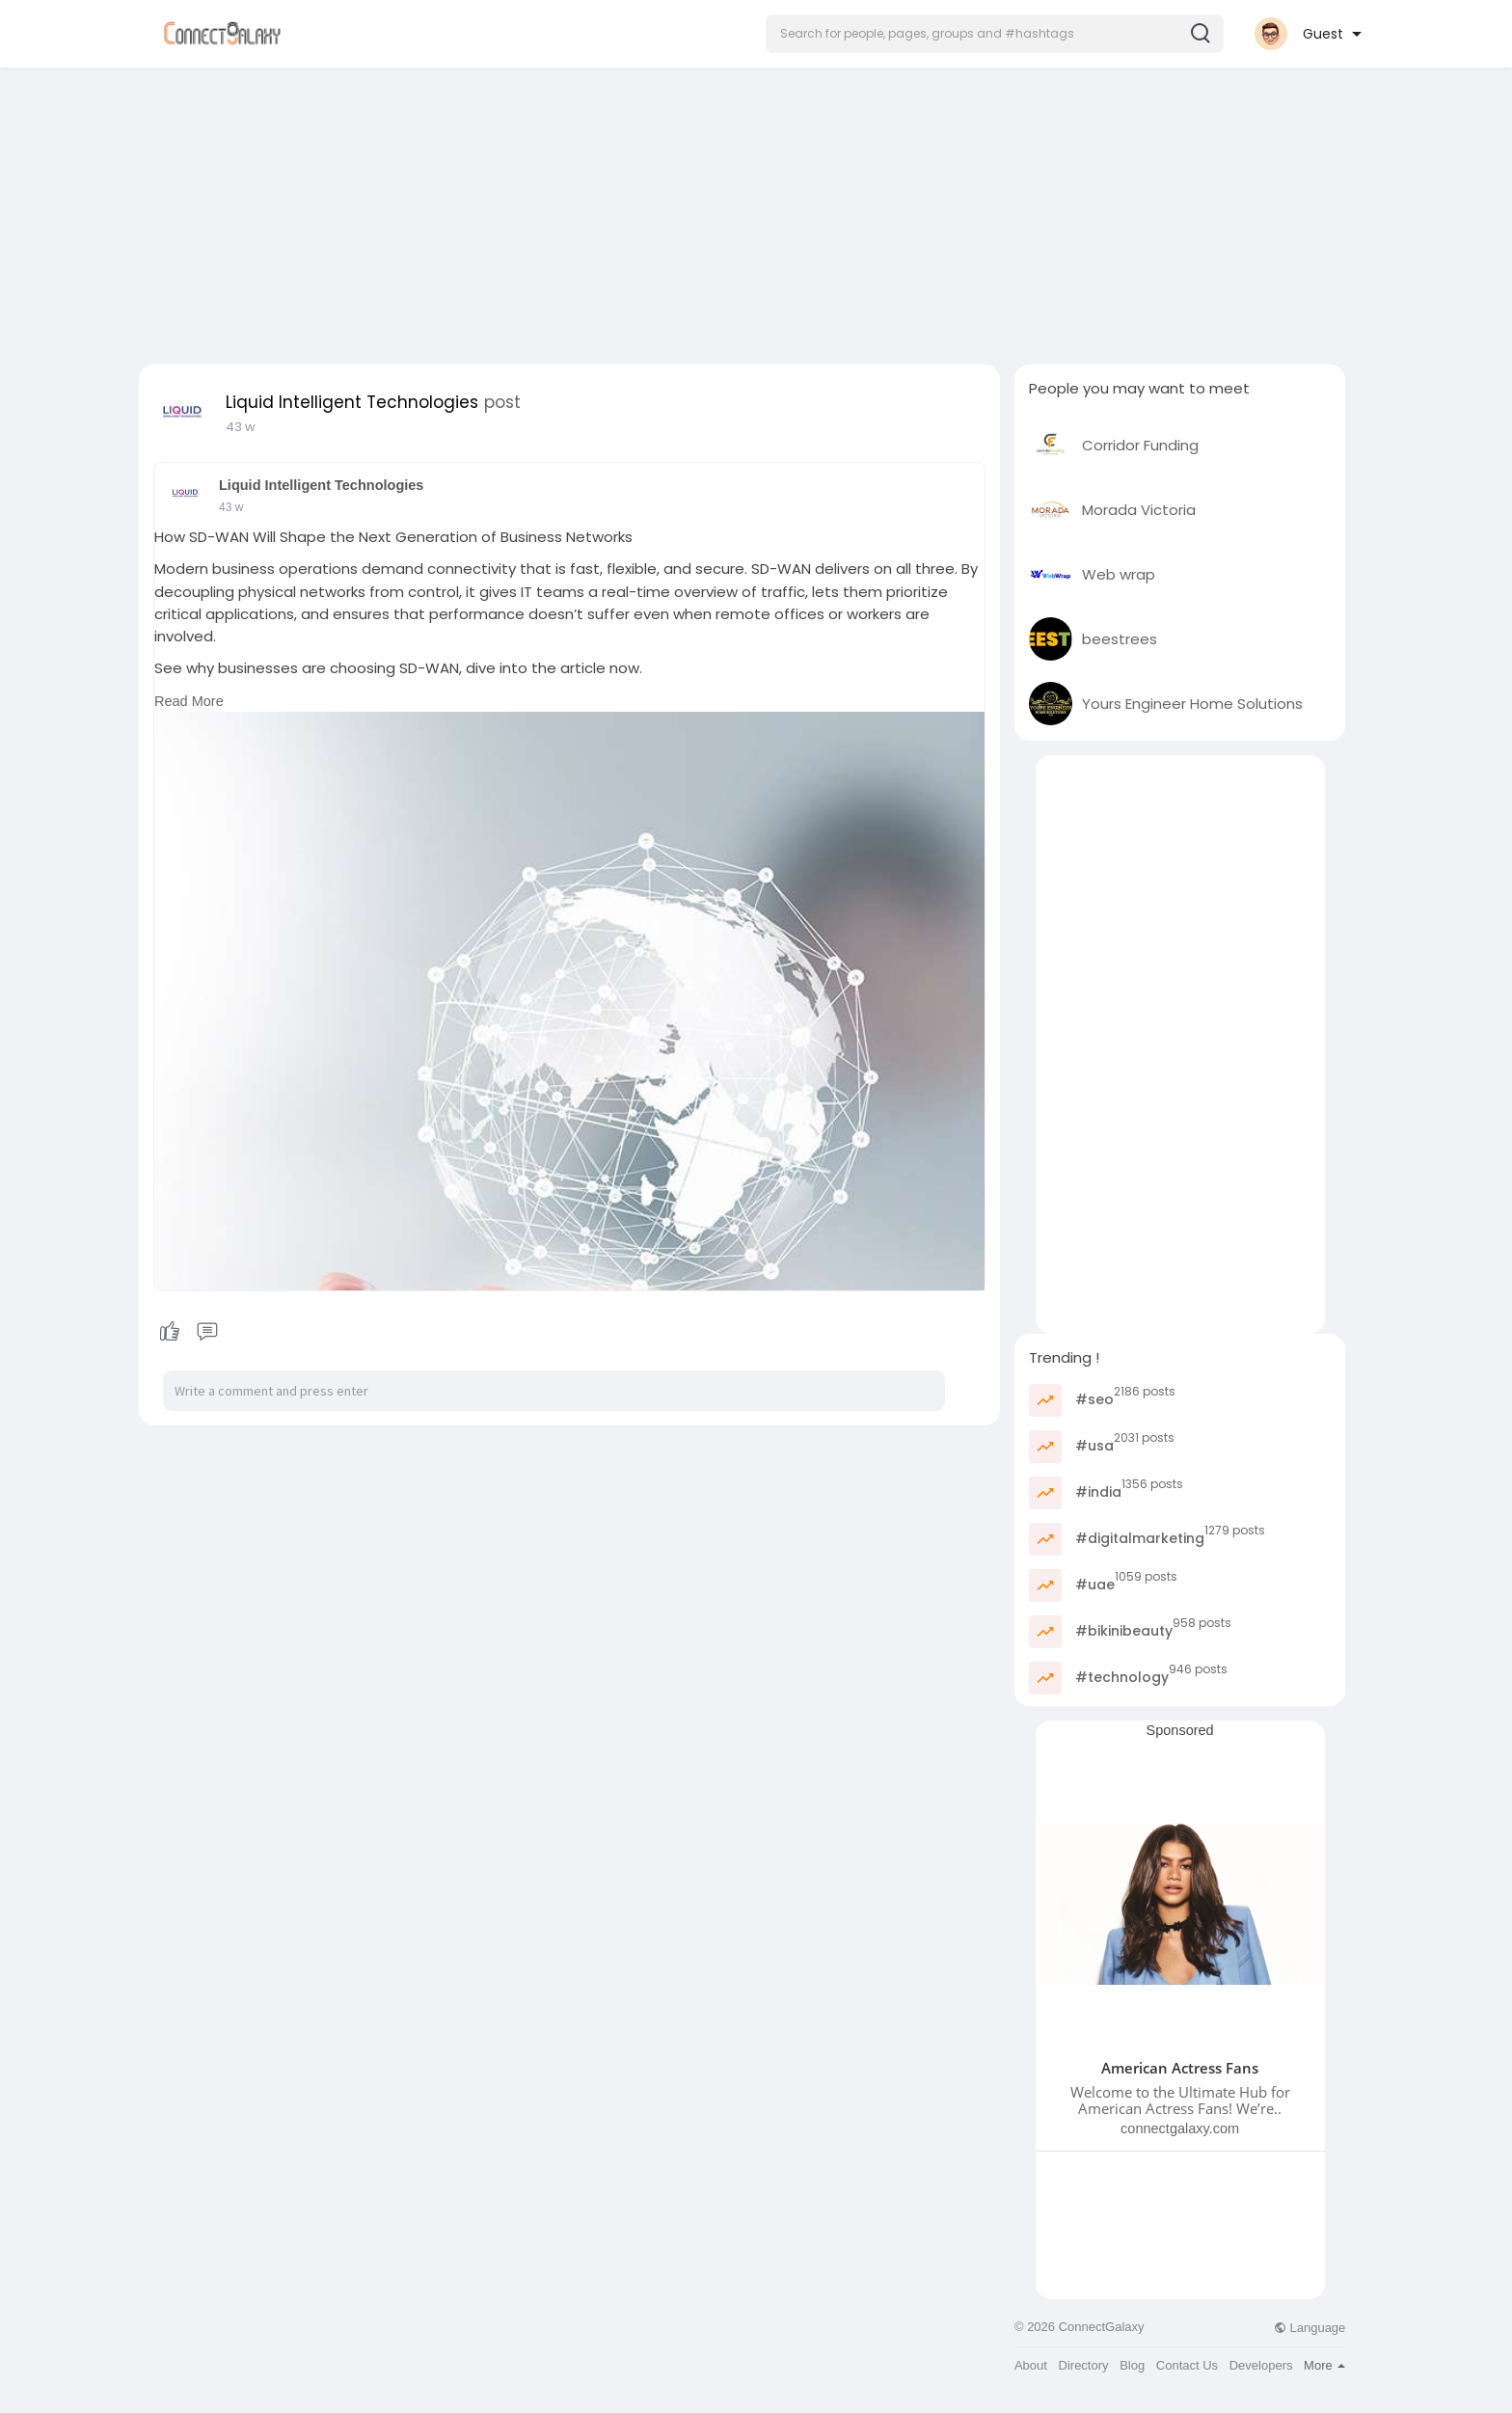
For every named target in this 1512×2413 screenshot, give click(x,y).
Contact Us (1187, 2365)
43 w (241, 427)
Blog (1132, 2365)
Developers (1261, 2365)
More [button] (1324, 2365)
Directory (1084, 2365)
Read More (189, 701)
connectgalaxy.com (1179, 2128)
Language (1309, 2327)
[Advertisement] (756, 210)
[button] (995, 33)
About (1030, 2365)
